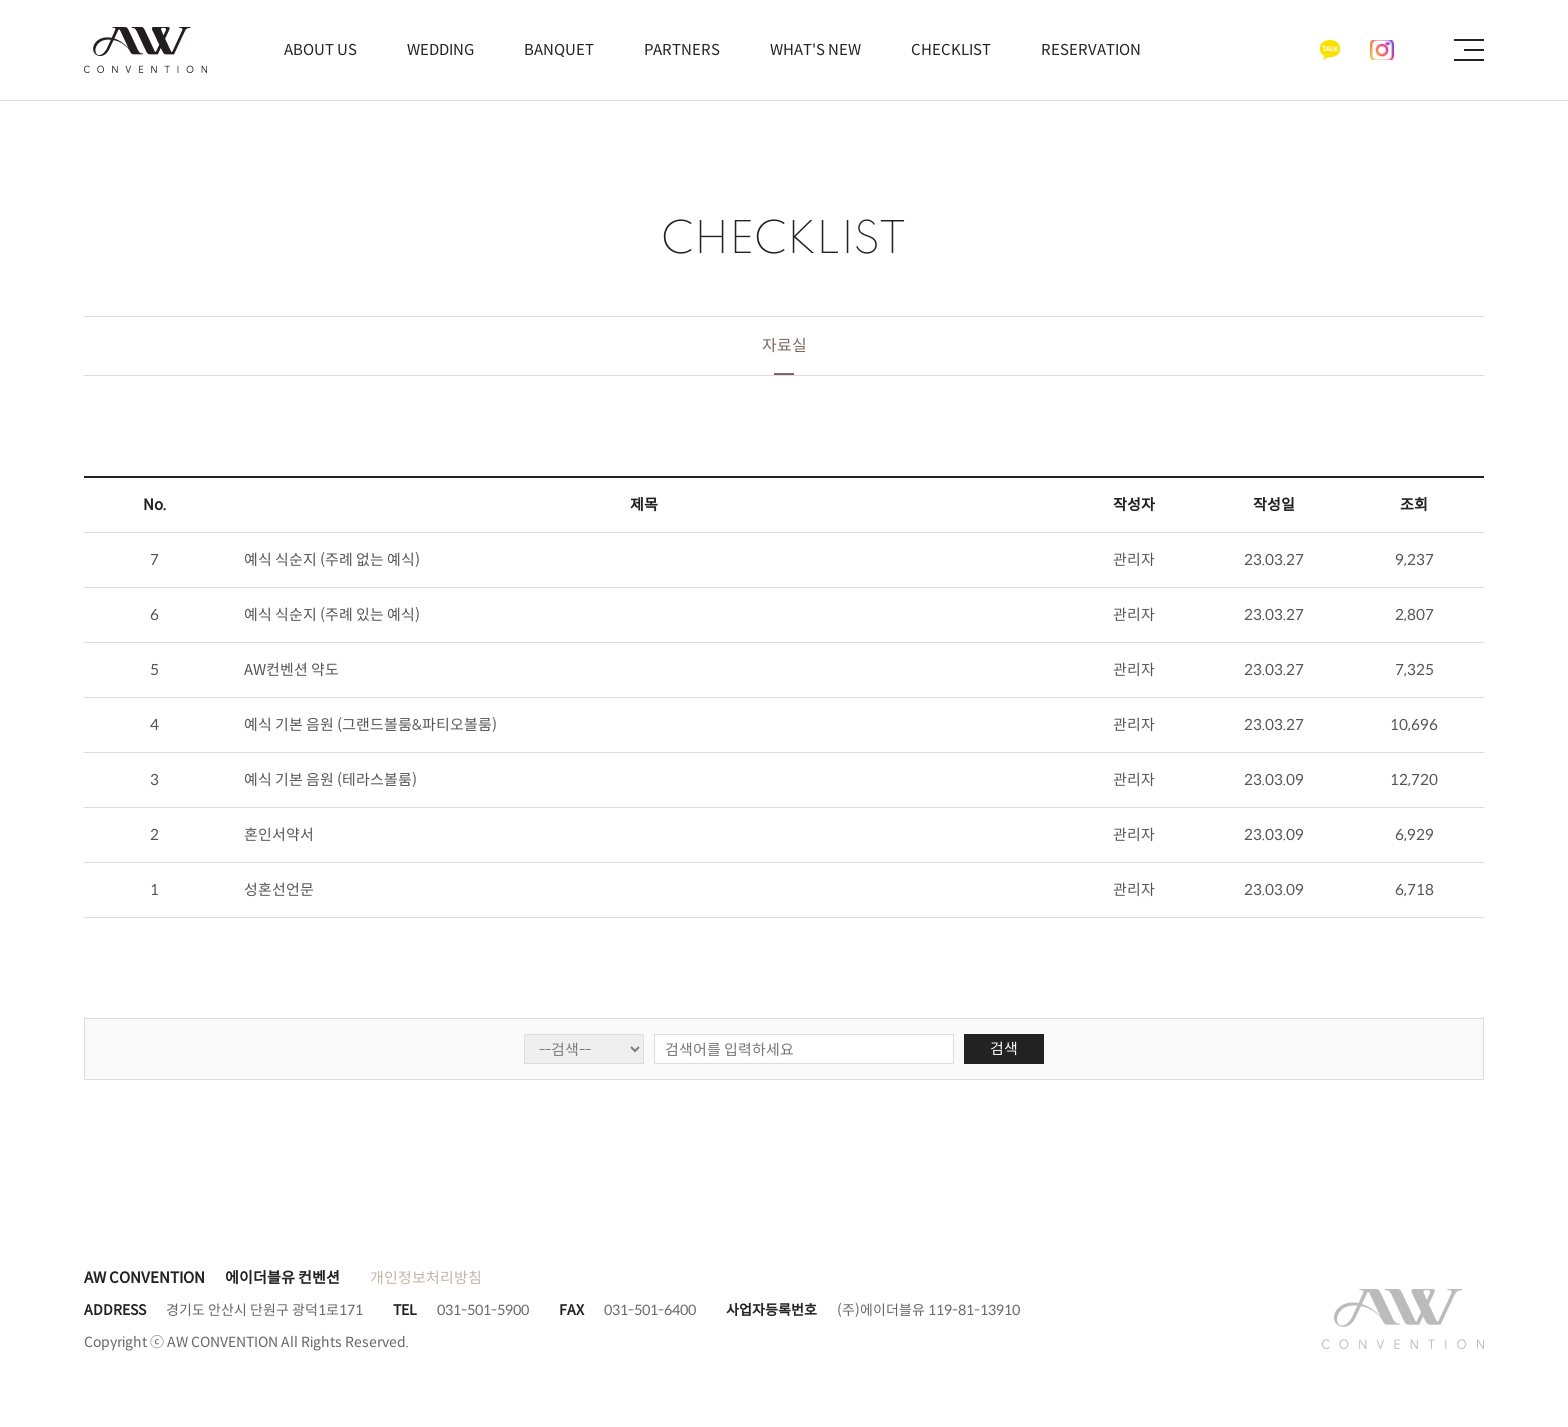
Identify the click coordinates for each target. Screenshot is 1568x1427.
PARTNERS (682, 49)
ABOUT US (320, 49)
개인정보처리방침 (426, 1277)
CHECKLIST (951, 49)
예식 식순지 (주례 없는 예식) (332, 559)
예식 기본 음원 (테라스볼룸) (330, 779)
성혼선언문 (279, 889)
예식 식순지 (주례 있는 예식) (332, 614)
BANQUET (559, 49)
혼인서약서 (279, 834)
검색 (1004, 1048)
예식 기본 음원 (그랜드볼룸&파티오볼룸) (370, 724)
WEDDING (440, 49)
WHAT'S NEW (815, 49)
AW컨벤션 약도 (291, 669)
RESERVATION (1091, 49)
